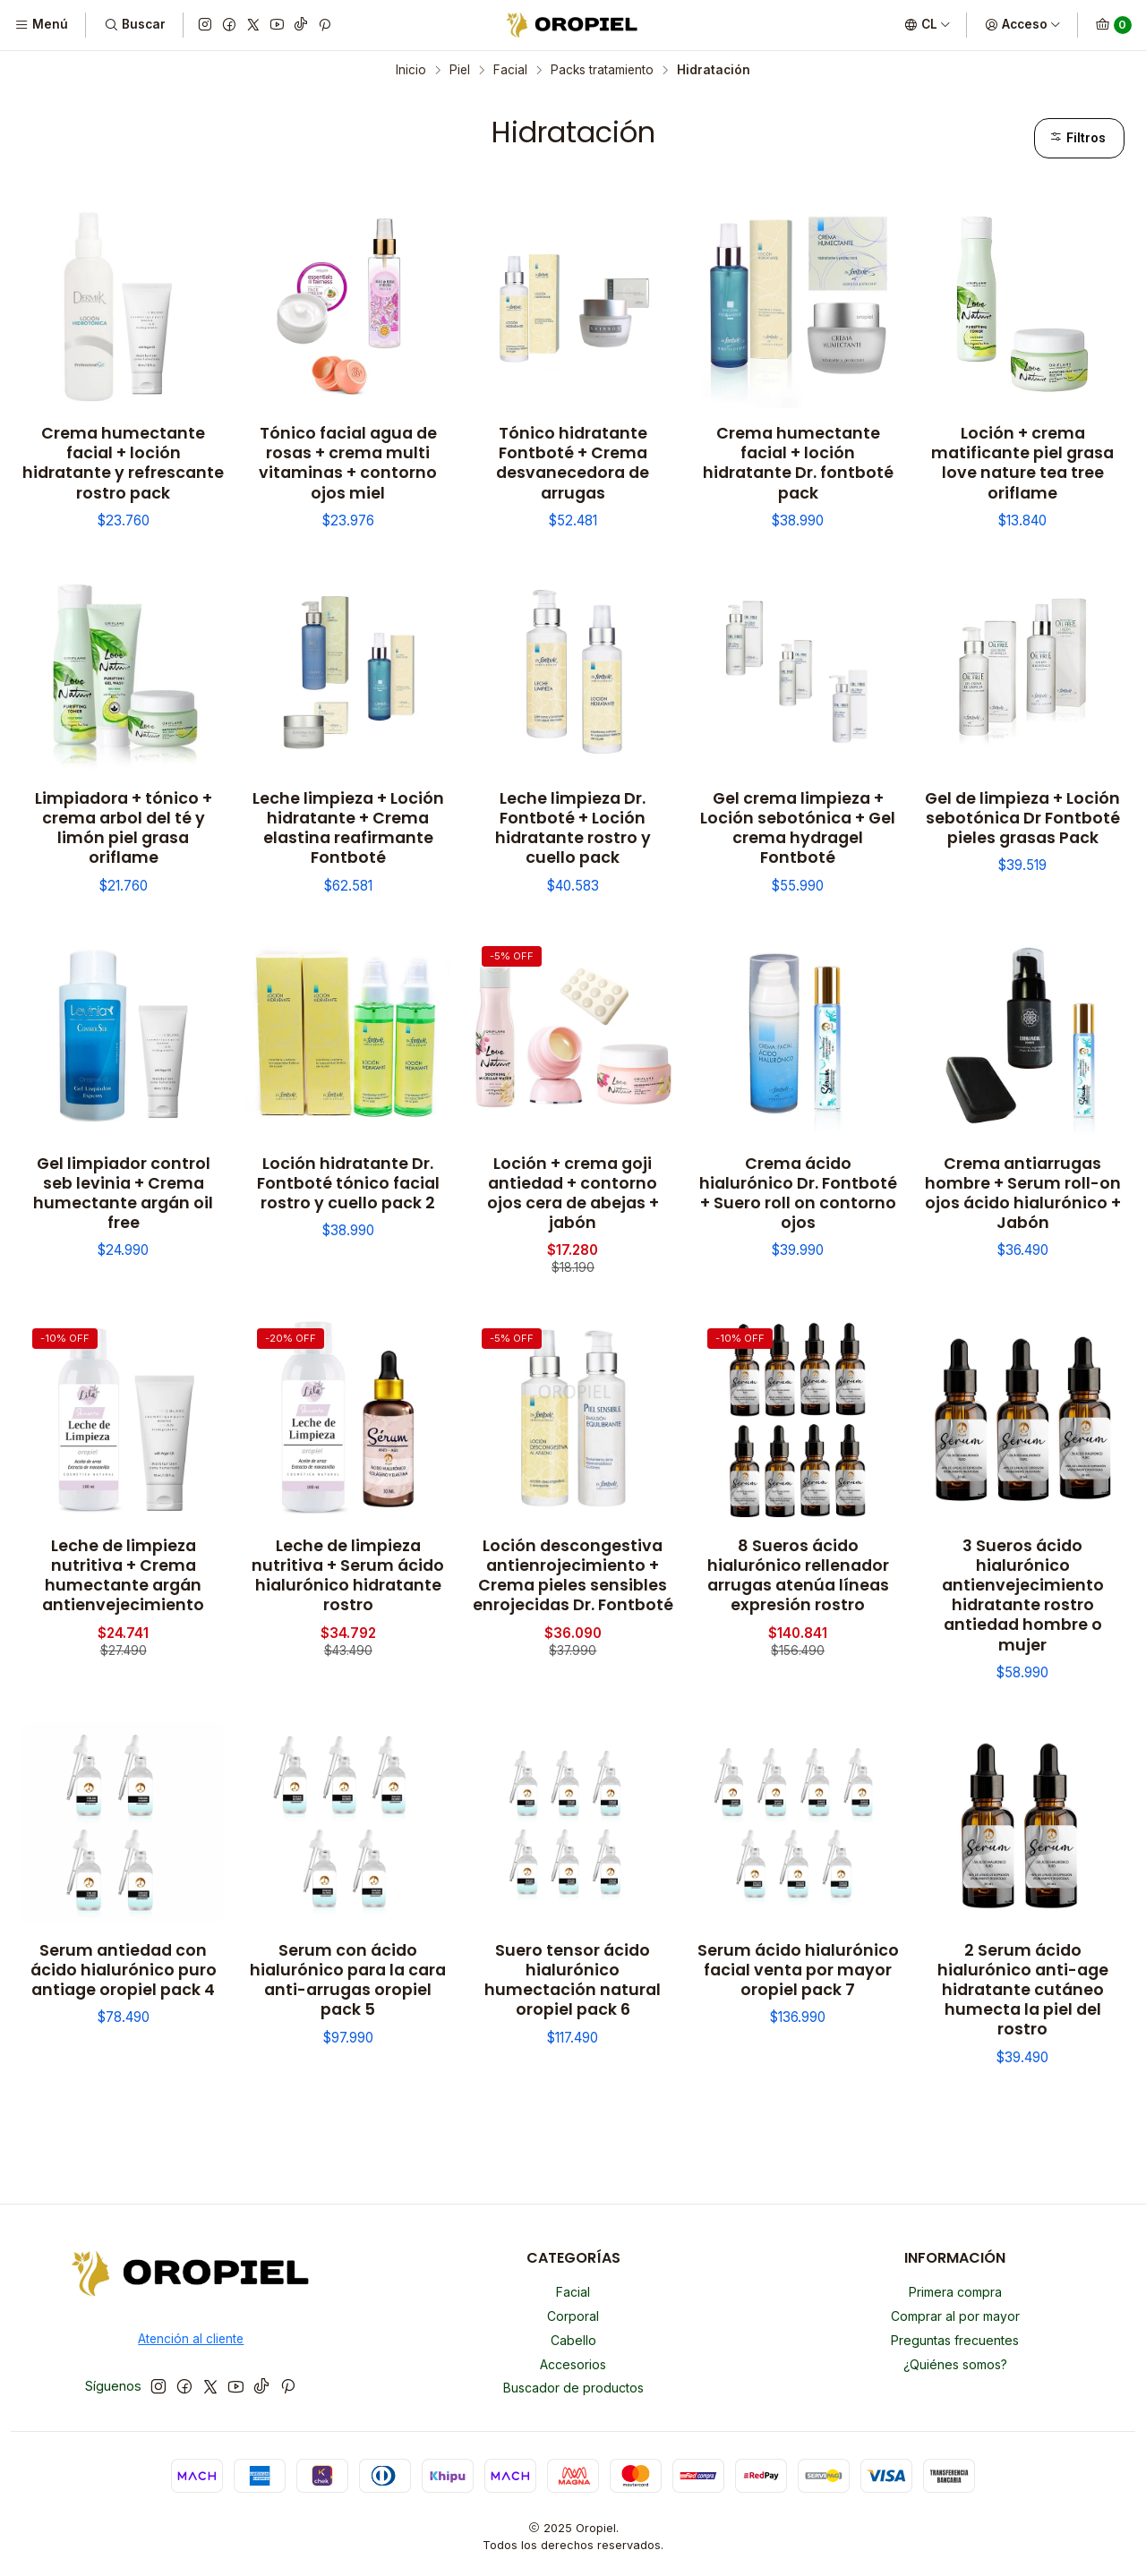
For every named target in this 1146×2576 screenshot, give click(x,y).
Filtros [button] (1077, 138)
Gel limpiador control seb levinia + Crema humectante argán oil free (123, 1193)
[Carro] (1113, 25)
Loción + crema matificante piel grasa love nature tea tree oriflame (1022, 462)
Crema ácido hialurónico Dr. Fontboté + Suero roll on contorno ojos (798, 1193)
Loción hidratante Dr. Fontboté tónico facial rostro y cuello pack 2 (348, 1183)
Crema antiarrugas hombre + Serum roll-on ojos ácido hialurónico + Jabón (1023, 1193)
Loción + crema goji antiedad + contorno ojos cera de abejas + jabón (573, 1193)
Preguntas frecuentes (955, 2340)
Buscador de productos (573, 2387)
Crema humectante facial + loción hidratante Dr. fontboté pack (798, 462)
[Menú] (41, 25)
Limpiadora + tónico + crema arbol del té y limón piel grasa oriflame (123, 828)
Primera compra (955, 2291)
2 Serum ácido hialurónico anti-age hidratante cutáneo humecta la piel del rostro (1022, 1990)
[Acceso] (1022, 25)
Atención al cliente (191, 2339)
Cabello (573, 2340)
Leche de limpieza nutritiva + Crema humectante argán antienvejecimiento (123, 1575)
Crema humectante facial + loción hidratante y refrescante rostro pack (123, 462)
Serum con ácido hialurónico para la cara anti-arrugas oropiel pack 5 (348, 1980)
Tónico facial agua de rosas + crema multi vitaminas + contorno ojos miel (348, 462)
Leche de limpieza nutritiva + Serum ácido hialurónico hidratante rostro (348, 1575)
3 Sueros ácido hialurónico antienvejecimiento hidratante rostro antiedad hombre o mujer (1023, 1595)
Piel (459, 70)
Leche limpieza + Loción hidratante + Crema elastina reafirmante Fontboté (348, 828)
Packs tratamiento (602, 70)
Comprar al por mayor (955, 2316)
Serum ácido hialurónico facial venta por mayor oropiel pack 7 (798, 1970)
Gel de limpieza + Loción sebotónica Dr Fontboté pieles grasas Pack (1022, 818)
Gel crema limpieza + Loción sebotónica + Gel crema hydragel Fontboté (797, 828)
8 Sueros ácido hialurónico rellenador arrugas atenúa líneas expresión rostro (798, 1575)
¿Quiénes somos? (955, 2364)
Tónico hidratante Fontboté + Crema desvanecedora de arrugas (572, 462)
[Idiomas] (927, 25)
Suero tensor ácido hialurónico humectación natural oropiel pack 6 (572, 1980)
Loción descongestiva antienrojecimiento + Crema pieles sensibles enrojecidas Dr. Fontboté (573, 1575)
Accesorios (573, 2364)
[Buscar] (133, 25)
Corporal (573, 2316)
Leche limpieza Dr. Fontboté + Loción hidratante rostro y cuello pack (573, 828)
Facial (510, 70)
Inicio (411, 70)
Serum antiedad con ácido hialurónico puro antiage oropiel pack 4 (123, 1970)
